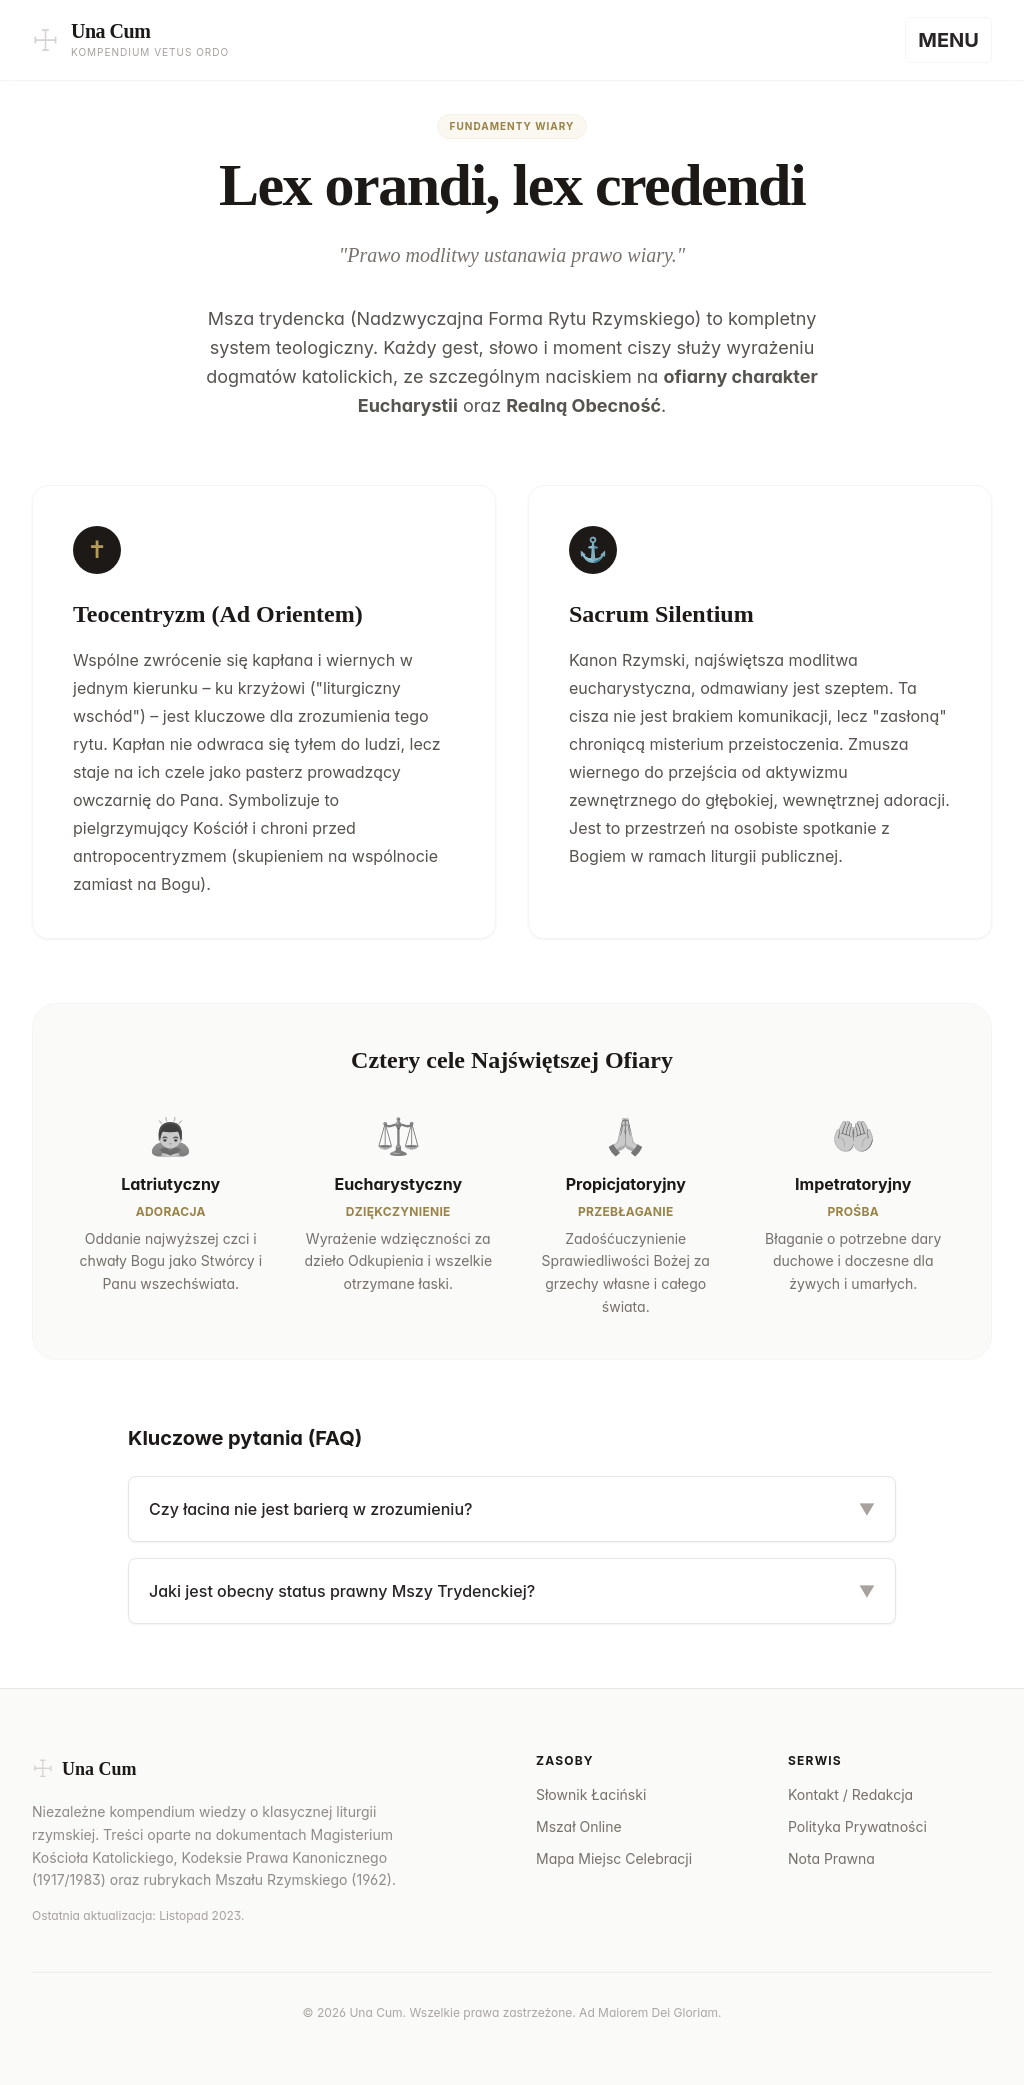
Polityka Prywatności (857, 1826)
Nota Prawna (831, 1858)
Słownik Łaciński (591, 1794)
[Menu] (948, 40)
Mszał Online (579, 1826)
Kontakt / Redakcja (850, 1794)
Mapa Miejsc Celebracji (614, 1858)
